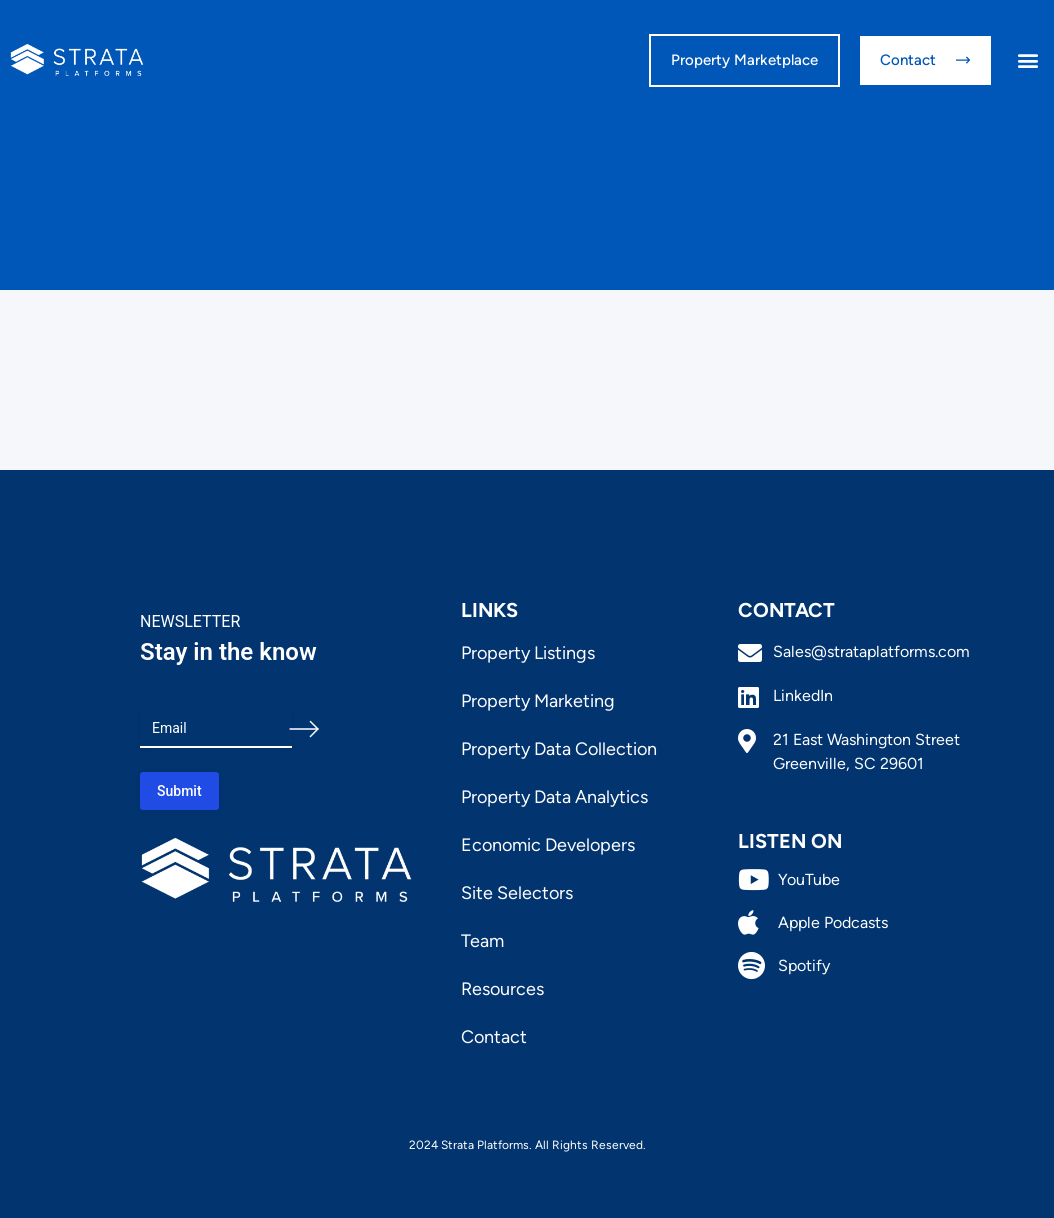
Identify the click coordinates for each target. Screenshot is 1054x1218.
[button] (1027, 60)
